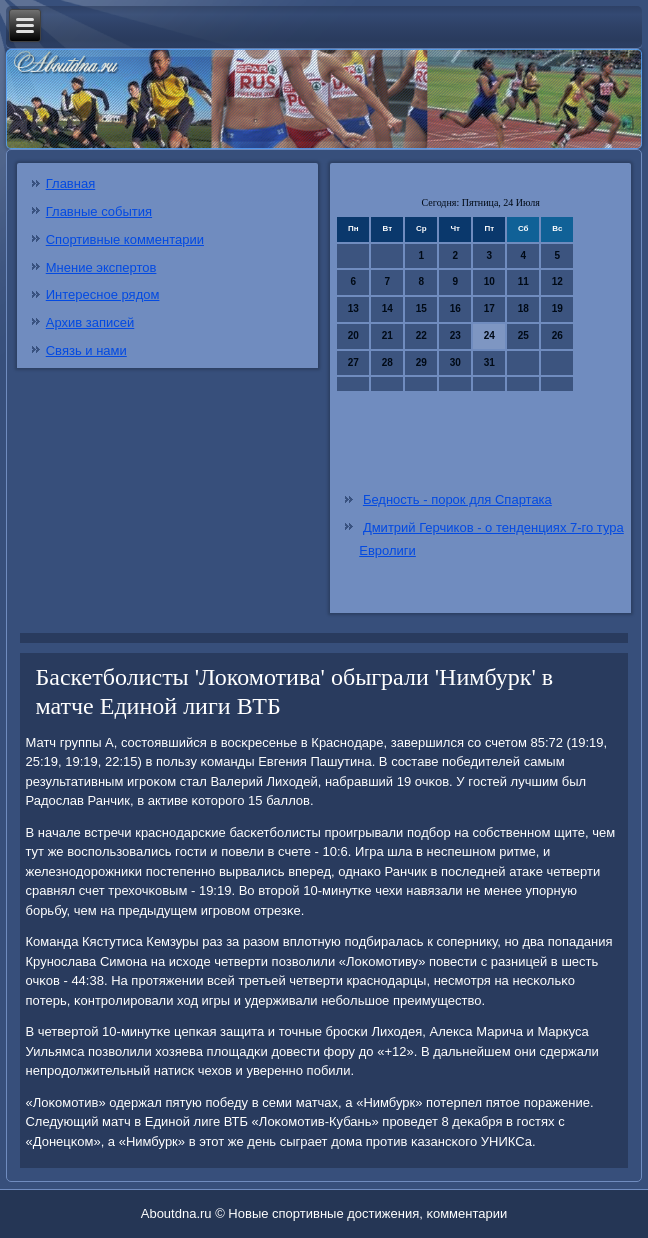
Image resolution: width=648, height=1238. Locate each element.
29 (421, 362)
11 (523, 281)
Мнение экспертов (101, 267)
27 (353, 362)
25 (523, 335)
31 (489, 362)
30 (455, 362)
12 (557, 281)
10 (489, 281)
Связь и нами (86, 350)
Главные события (99, 211)
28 (387, 362)
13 (353, 308)
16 (455, 308)
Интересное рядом (103, 294)
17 (489, 308)
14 (387, 308)
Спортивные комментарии (125, 239)
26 (557, 335)
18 (523, 308)
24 (489, 335)
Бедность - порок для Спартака (457, 499)
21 (387, 335)
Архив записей (90, 322)
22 (421, 335)
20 (353, 335)
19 (557, 308)
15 (421, 308)
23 (455, 335)
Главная (70, 183)
